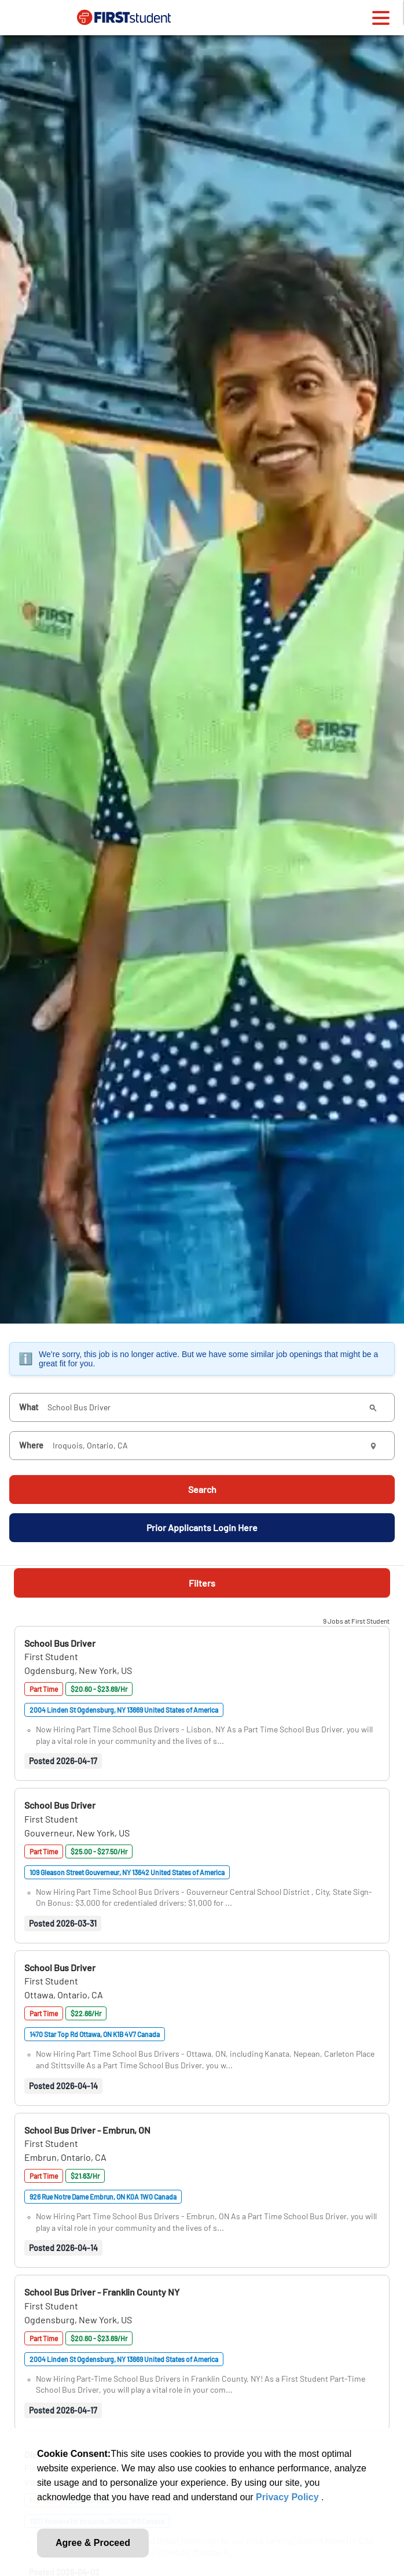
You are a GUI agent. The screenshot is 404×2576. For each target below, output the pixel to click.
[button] (60, 1643)
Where (31, 1445)
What (28, 1407)
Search (202, 1489)
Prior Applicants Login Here (202, 1527)
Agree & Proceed (93, 2543)
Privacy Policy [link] (288, 2497)
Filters (202, 1582)
